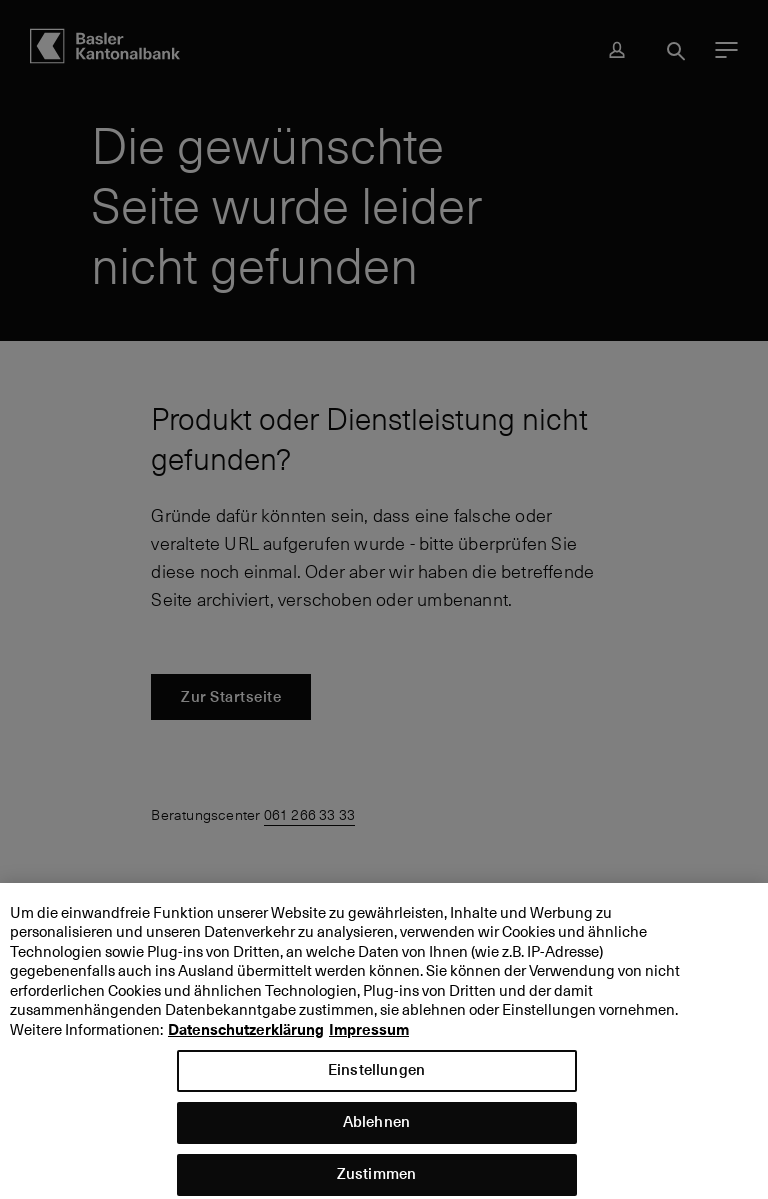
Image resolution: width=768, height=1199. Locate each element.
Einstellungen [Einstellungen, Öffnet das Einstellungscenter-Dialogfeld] (376, 1076)
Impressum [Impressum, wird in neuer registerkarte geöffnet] (369, 1037)
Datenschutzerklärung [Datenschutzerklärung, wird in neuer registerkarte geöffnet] (246, 1037)
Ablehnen (376, 1128)
